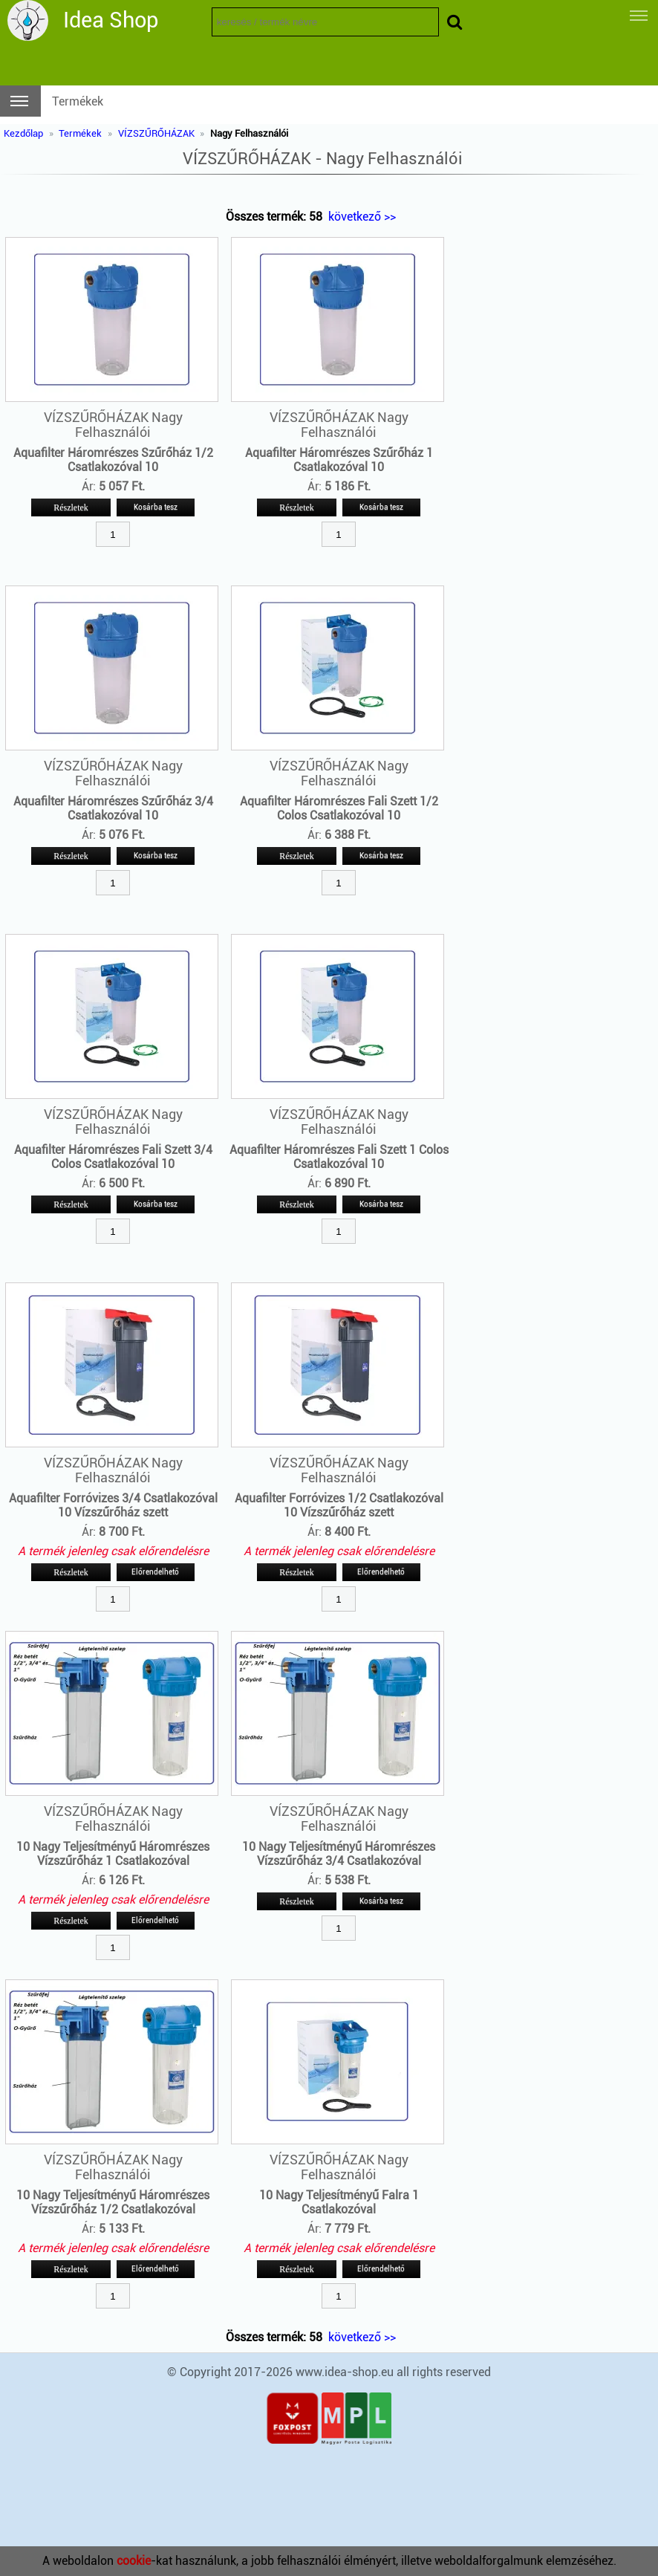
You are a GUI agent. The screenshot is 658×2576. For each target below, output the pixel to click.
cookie (134, 2561)
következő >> (362, 217)
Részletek (70, 507)
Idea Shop (110, 20)
